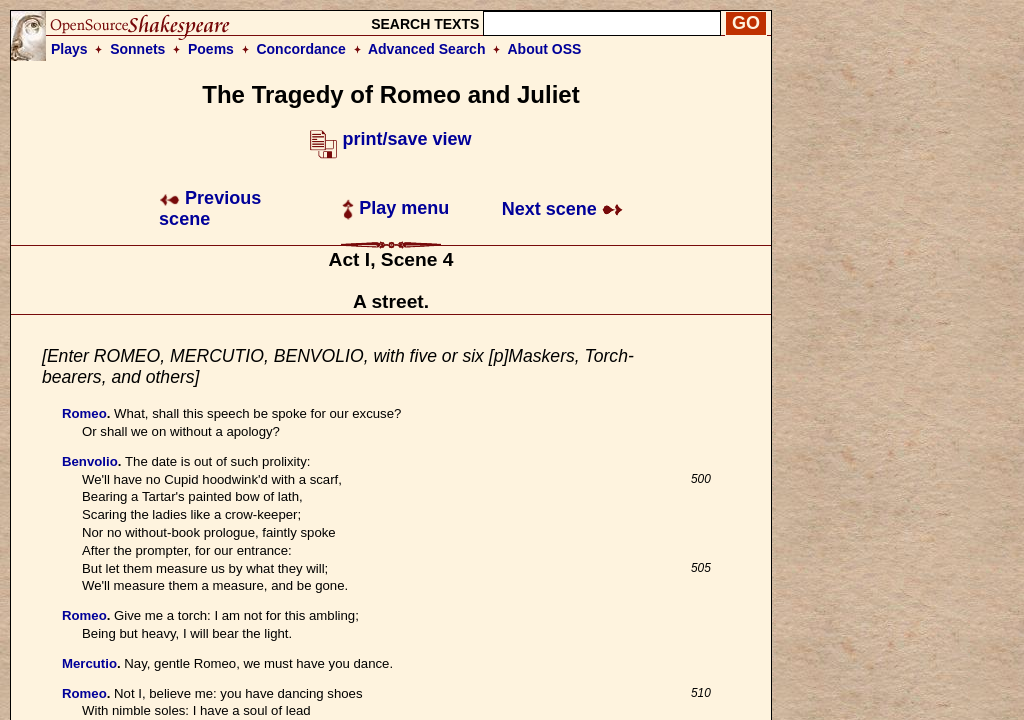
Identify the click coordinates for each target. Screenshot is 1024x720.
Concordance (300, 49)
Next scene (562, 209)
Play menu (395, 208)
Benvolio (90, 461)
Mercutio (89, 663)
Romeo (84, 413)
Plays (69, 49)
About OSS (545, 49)
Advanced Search (427, 49)
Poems (211, 49)
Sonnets (137, 49)
